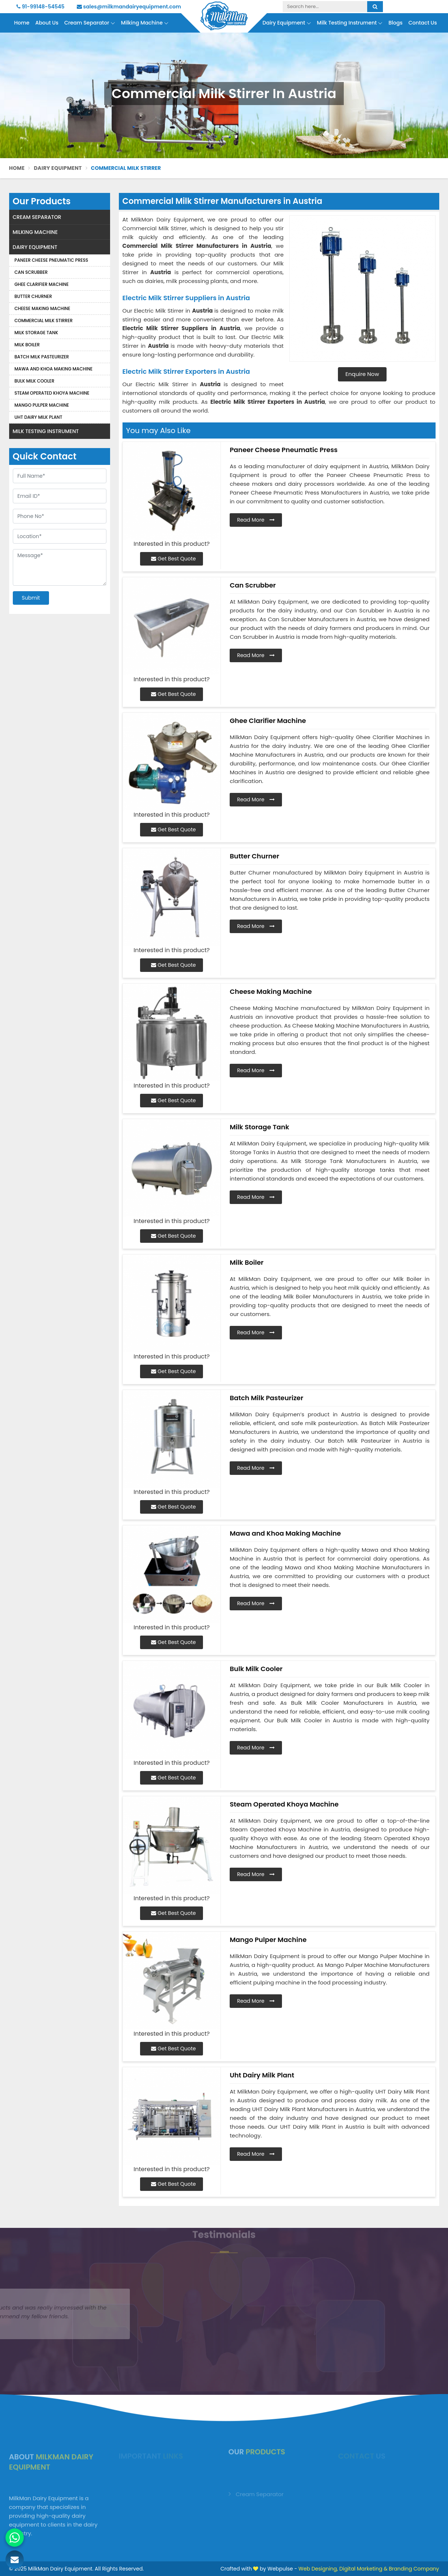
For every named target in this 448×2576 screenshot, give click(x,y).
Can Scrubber (31, 272)
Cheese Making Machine (43, 308)
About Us (46, 22)
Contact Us (423, 22)
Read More (256, 519)
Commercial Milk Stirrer (44, 320)
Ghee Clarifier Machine (42, 284)
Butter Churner (33, 296)
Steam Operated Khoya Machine (52, 393)
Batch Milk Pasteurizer (42, 357)
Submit (31, 597)
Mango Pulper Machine (42, 405)
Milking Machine (145, 23)
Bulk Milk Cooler (34, 381)
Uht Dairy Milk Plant (39, 417)
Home (21, 22)
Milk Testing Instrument (350, 23)
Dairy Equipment (287, 23)
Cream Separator (89, 23)
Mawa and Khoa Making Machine (54, 369)
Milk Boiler (27, 345)
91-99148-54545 (40, 6)
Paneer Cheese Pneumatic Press (52, 260)
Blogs (395, 22)
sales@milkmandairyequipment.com (129, 6)
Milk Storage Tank (36, 332)
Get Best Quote (173, 558)
